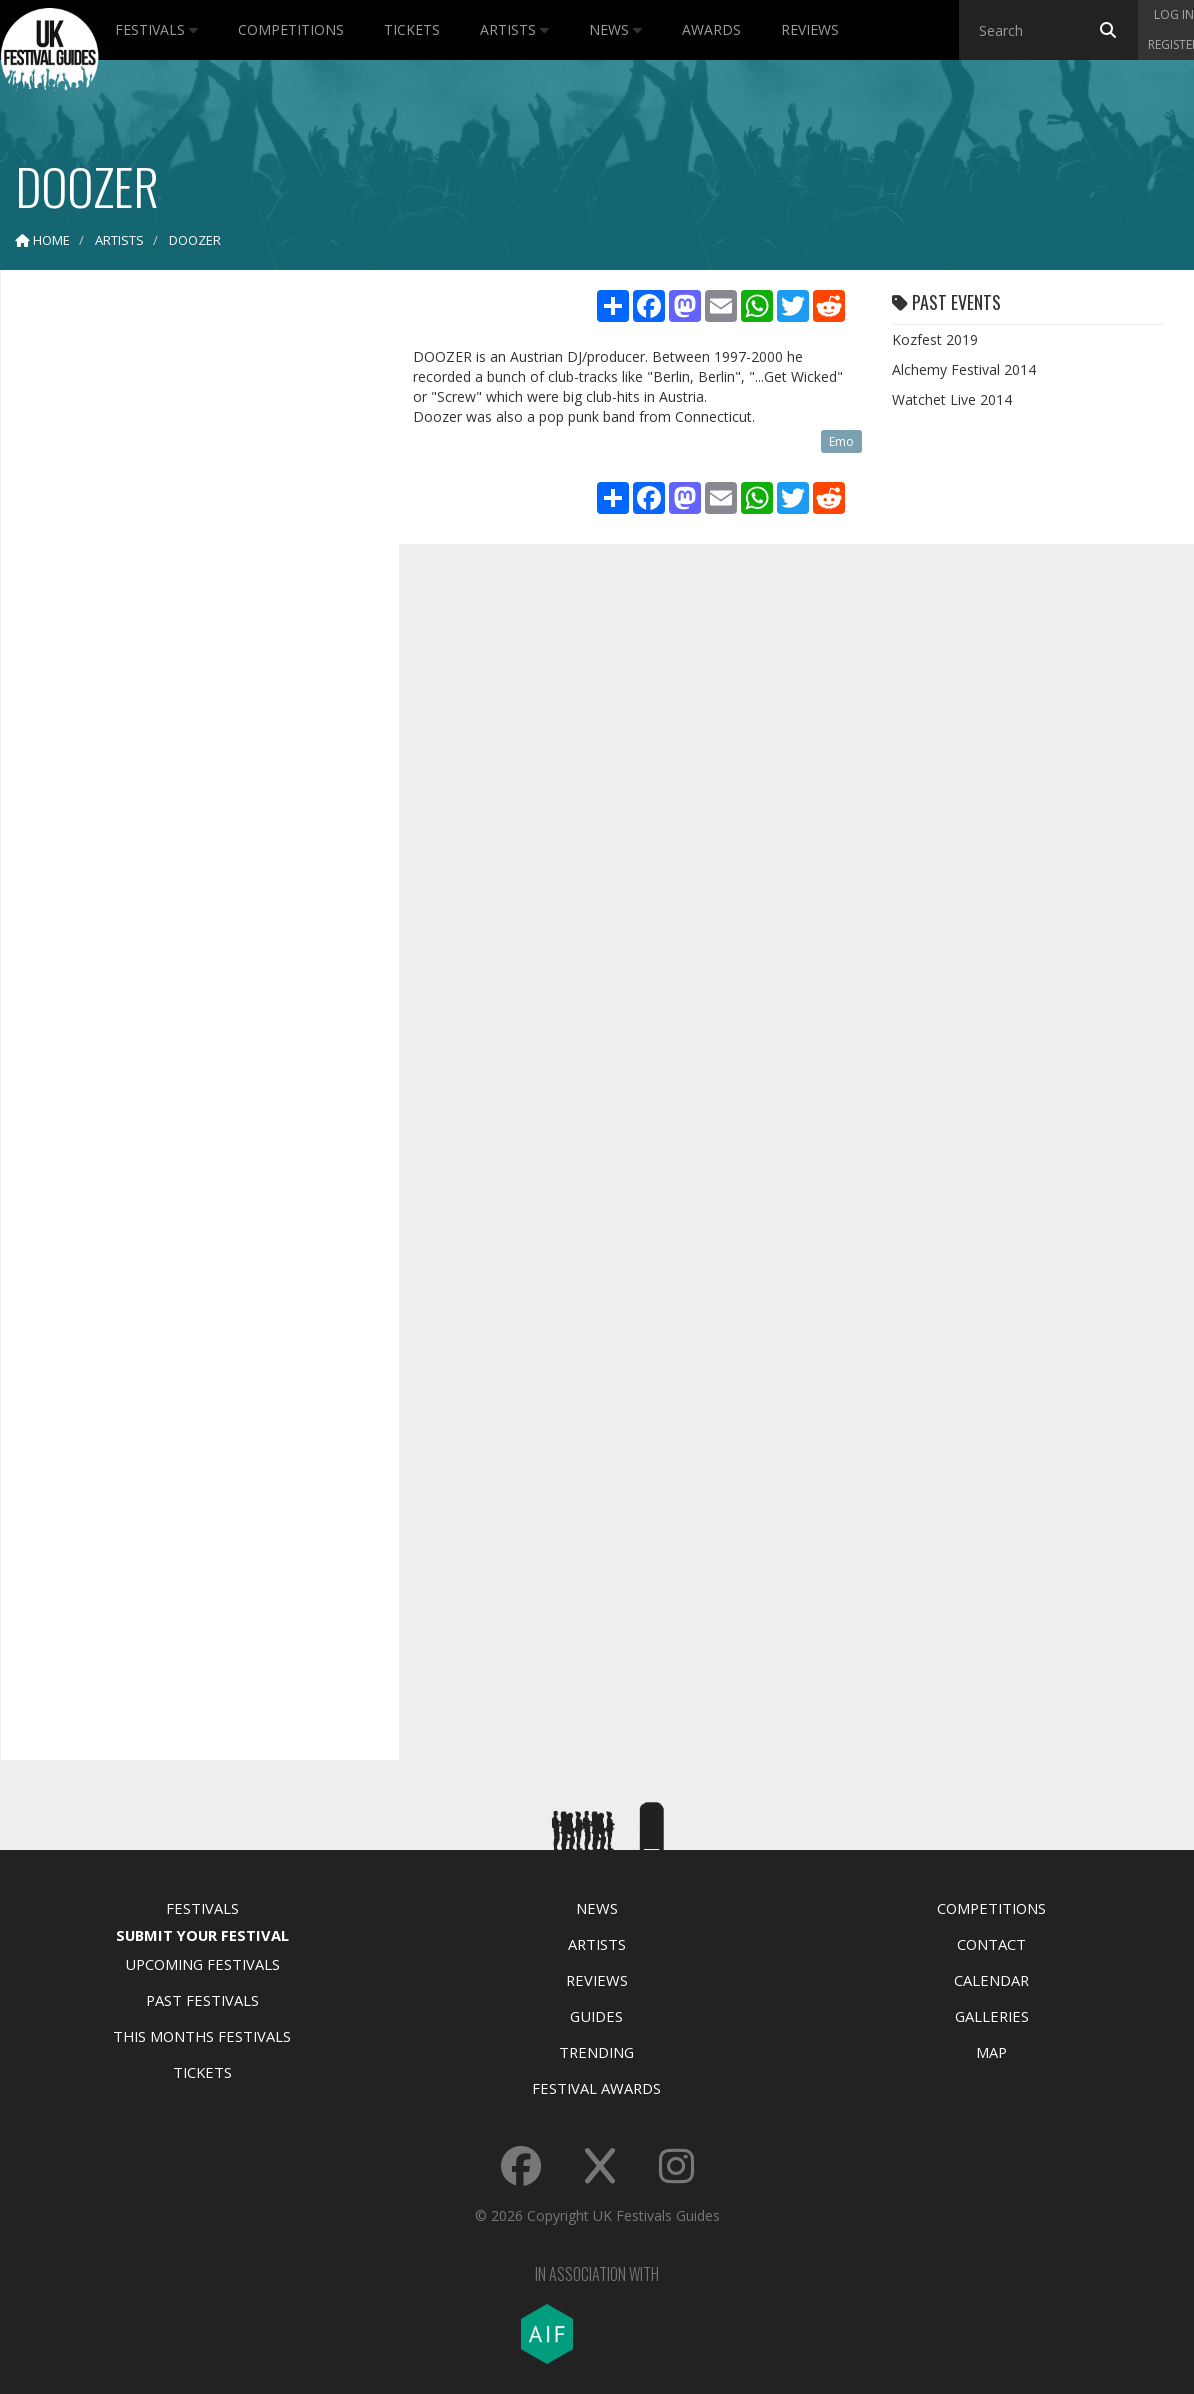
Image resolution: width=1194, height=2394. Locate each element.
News (615, 29)
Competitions (291, 29)
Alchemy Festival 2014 (964, 369)
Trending (596, 2052)
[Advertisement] (185, 600)
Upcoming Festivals (202, 1964)
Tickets (412, 29)
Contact (991, 1944)
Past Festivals (202, 2000)
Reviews (810, 29)
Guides (596, 2016)
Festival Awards (596, 2088)
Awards (711, 29)
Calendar (991, 1980)
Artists (514, 29)
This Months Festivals (202, 2036)
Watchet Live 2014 (952, 399)
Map (991, 2052)
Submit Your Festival (202, 1935)
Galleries (992, 2016)
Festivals (156, 29)
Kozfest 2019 (935, 339)
